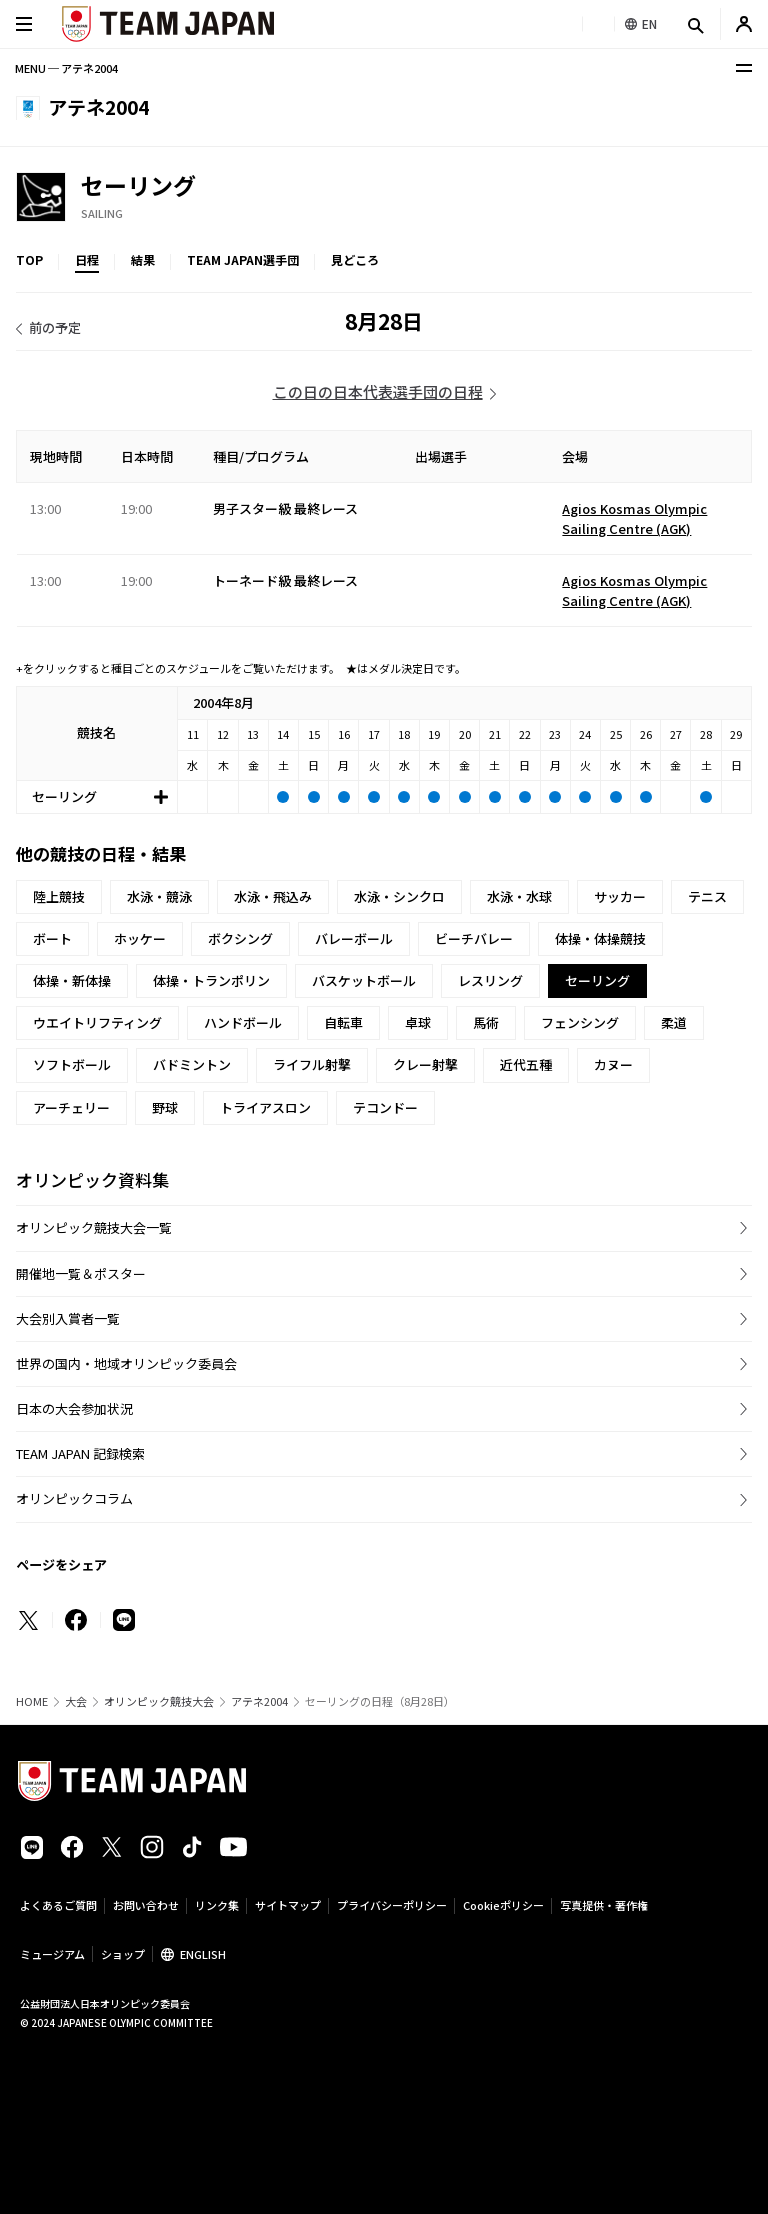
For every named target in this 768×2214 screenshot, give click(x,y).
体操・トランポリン (211, 980)
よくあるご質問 (58, 1905)
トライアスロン (265, 1107)
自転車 (343, 1022)
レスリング (490, 980)
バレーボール (354, 938)
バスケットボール (364, 980)
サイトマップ (288, 1905)
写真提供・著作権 (604, 1905)
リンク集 (217, 1905)
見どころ (355, 259)
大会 (76, 1701)
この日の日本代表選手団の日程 (378, 391)
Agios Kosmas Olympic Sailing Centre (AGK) (634, 518)
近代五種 (526, 1064)
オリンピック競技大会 (159, 1701)
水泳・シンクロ (399, 896)
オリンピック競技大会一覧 (94, 1227)
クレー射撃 (425, 1064)
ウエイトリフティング (97, 1022)
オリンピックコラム (74, 1498)
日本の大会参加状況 (74, 1408)
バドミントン (192, 1064)
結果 (143, 259)
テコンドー (385, 1107)
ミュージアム (52, 1954)
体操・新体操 (72, 980)
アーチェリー (71, 1107)
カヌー (613, 1064)
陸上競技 (59, 896)
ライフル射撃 (312, 1064)
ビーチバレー (474, 938)
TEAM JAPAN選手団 (243, 259)
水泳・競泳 (159, 896)
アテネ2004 (259, 1701)
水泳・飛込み (273, 896)
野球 (165, 1107)
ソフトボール (72, 1064)
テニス (707, 896)
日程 (87, 259)
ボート (52, 938)
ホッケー (140, 938)
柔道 (674, 1022)
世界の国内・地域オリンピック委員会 (126, 1363)
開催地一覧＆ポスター (81, 1273)
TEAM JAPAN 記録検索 (80, 1453)
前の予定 (55, 327)
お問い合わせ (146, 1905)
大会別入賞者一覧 (68, 1318)
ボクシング (240, 938)
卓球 (418, 1022)
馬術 (486, 1022)
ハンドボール (243, 1022)
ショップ (123, 1954)
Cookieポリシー (503, 1905)
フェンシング (580, 1022)
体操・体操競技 (600, 938)
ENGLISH (203, 1954)
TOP (29, 259)
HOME (32, 1701)
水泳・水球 (519, 896)
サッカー (620, 896)
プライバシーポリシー (392, 1905)
